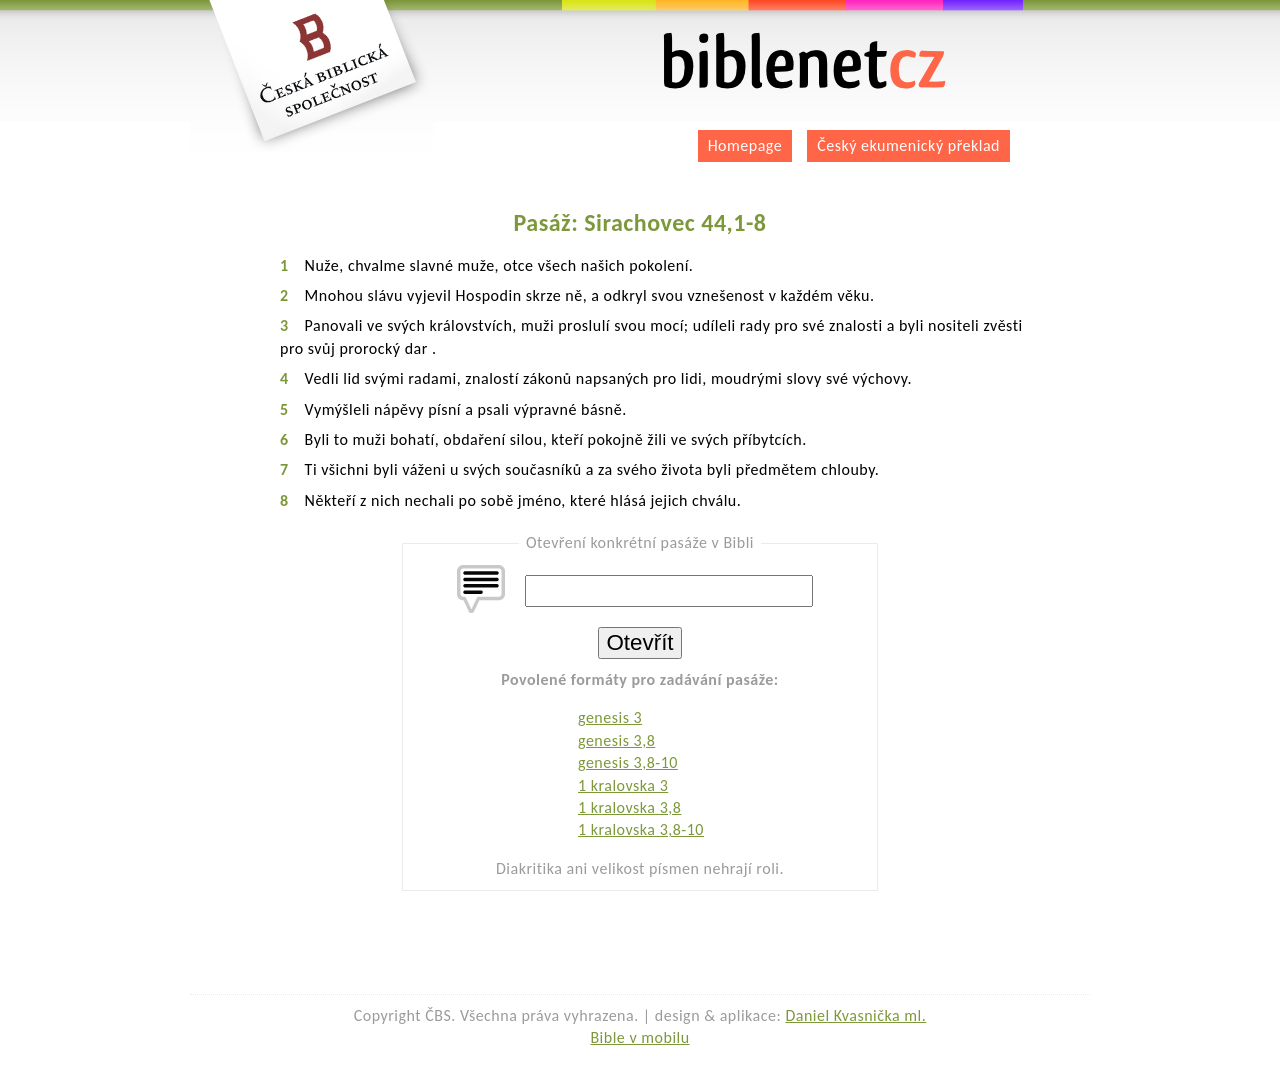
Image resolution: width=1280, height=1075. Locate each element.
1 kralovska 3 (623, 785)
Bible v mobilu (639, 1037)
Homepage (745, 145)
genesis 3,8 (616, 740)
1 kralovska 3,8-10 (641, 829)
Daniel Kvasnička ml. (855, 1015)
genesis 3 (610, 717)
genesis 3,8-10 (628, 762)
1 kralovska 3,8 (629, 807)
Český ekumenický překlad (908, 145)
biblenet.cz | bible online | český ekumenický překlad (805, 61)
